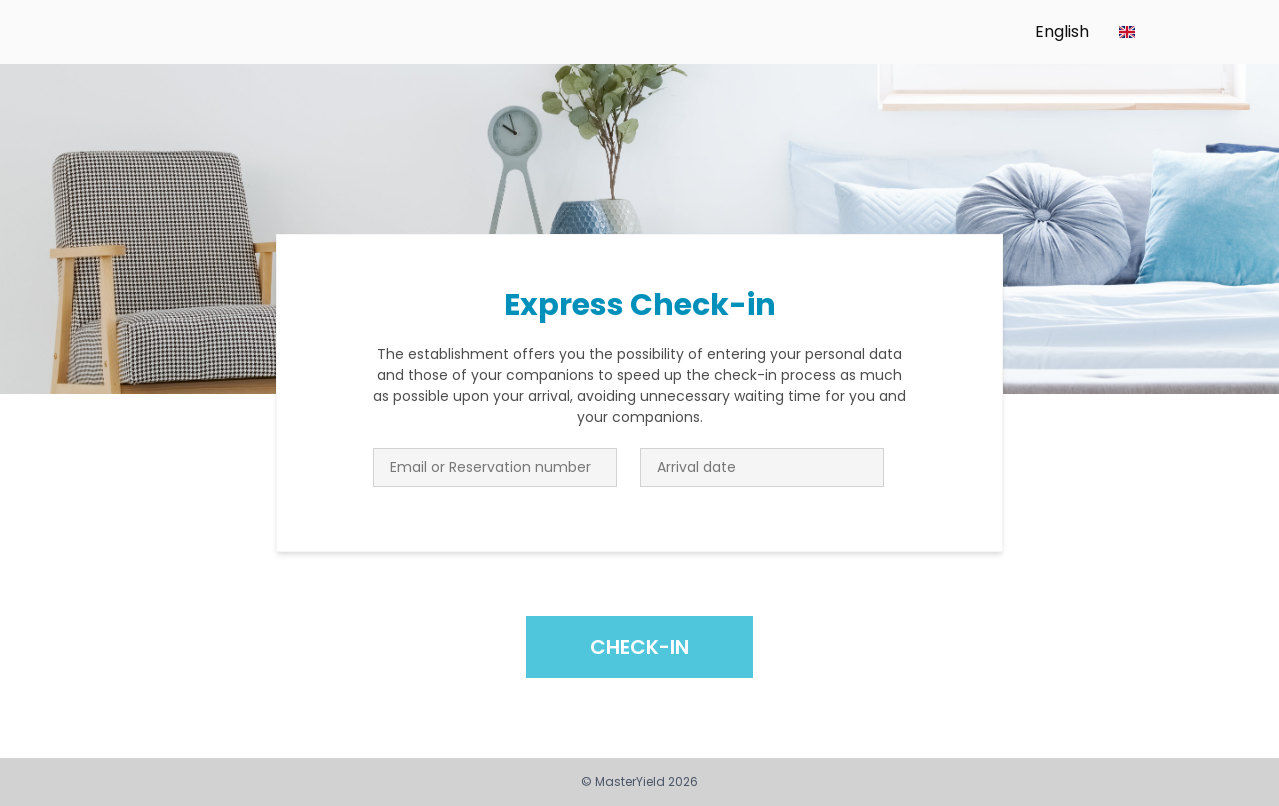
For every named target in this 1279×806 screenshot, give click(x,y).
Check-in (639, 647)
